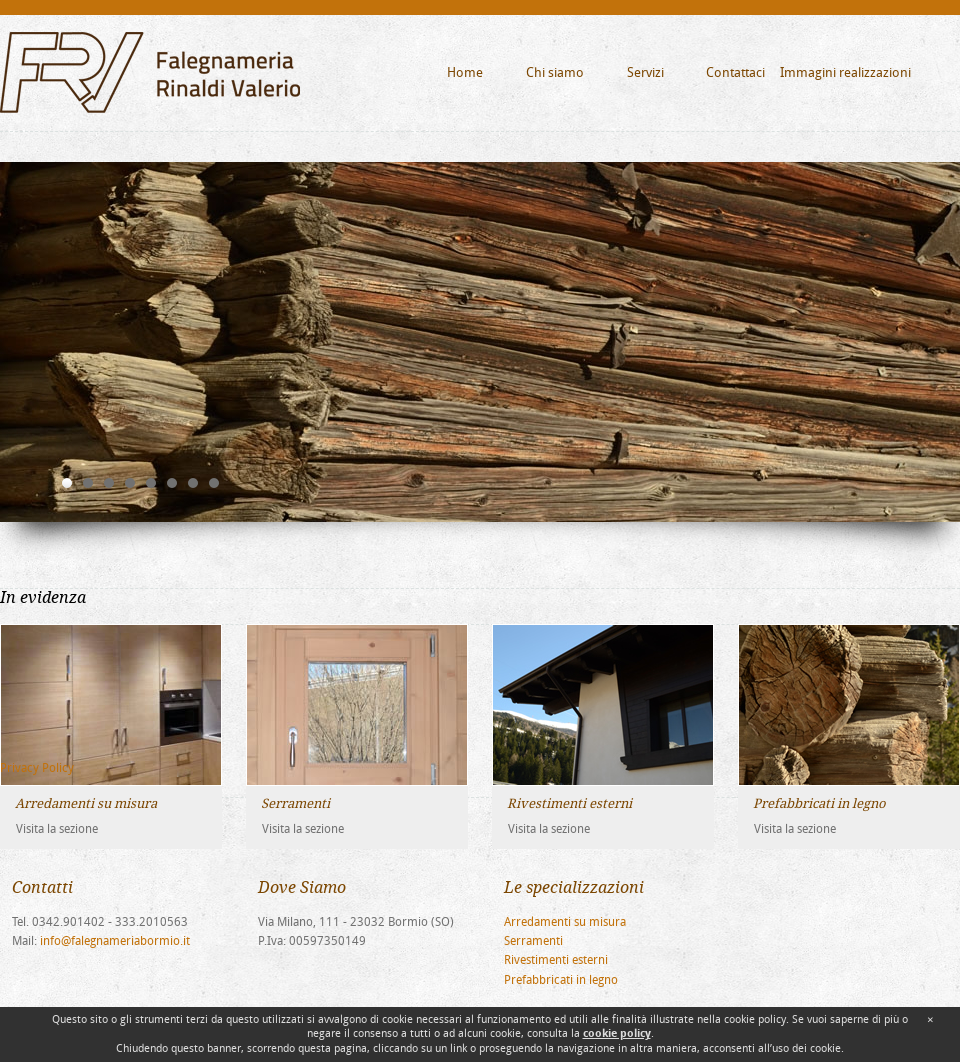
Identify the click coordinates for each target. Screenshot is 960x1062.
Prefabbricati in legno (561, 980)
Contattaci (735, 72)
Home (465, 72)
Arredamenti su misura (565, 922)
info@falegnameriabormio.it (115, 941)
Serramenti (533, 941)
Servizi (645, 72)
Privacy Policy (37, 768)
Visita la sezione (57, 829)
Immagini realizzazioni (845, 72)
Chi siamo (555, 72)
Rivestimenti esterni (556, 960)
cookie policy (617, 1033)
